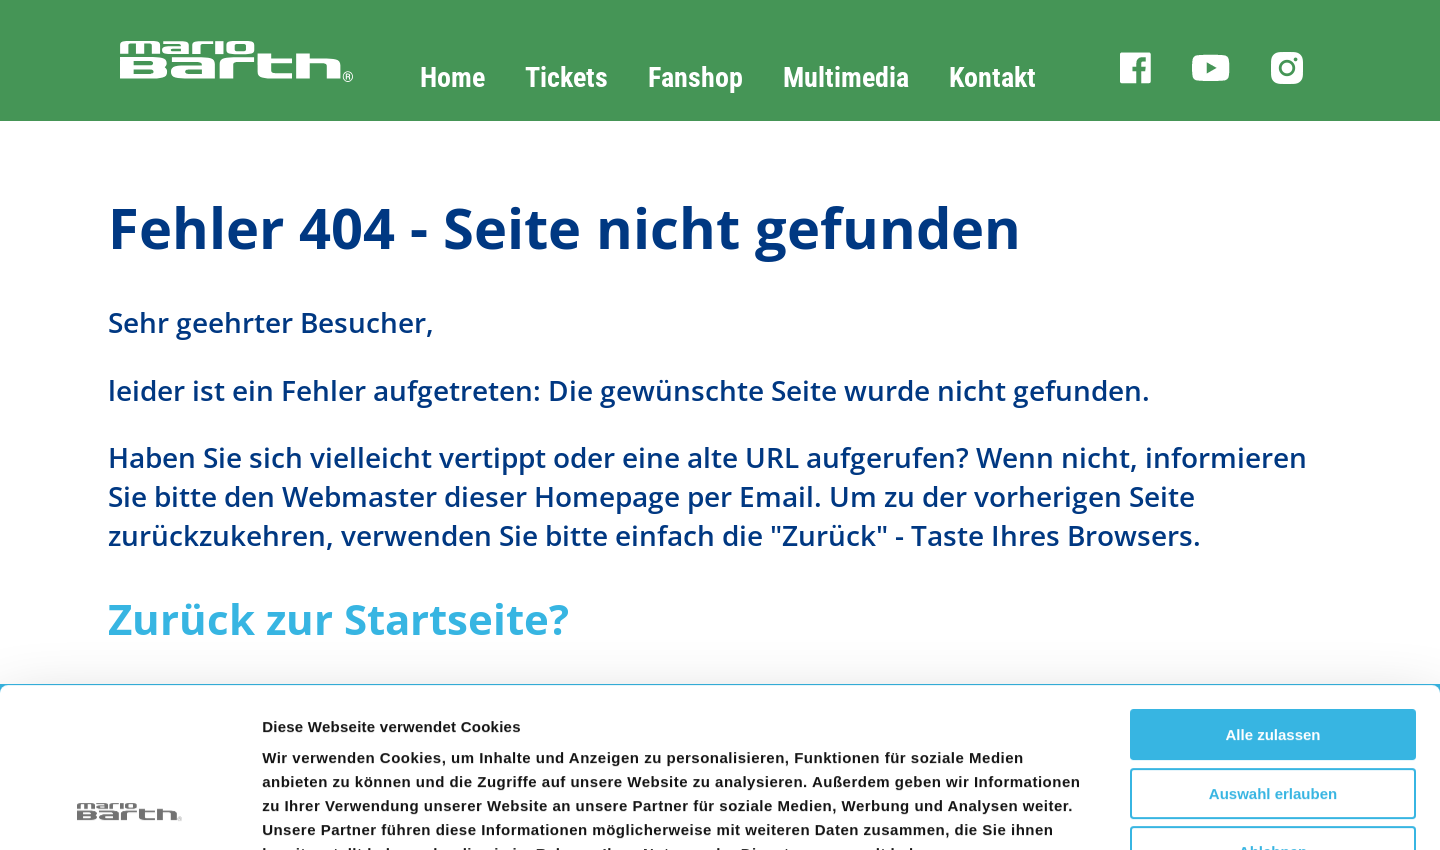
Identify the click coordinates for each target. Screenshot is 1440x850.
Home (452, 77)
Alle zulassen (1272, 585)
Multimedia (846, 77)
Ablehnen (1273, 702)
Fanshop (695, 77)
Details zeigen (1063, 810)
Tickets (566, 77)
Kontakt (992, 77)
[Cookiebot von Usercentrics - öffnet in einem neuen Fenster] (129, 811)
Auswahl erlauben (1273, 644)
